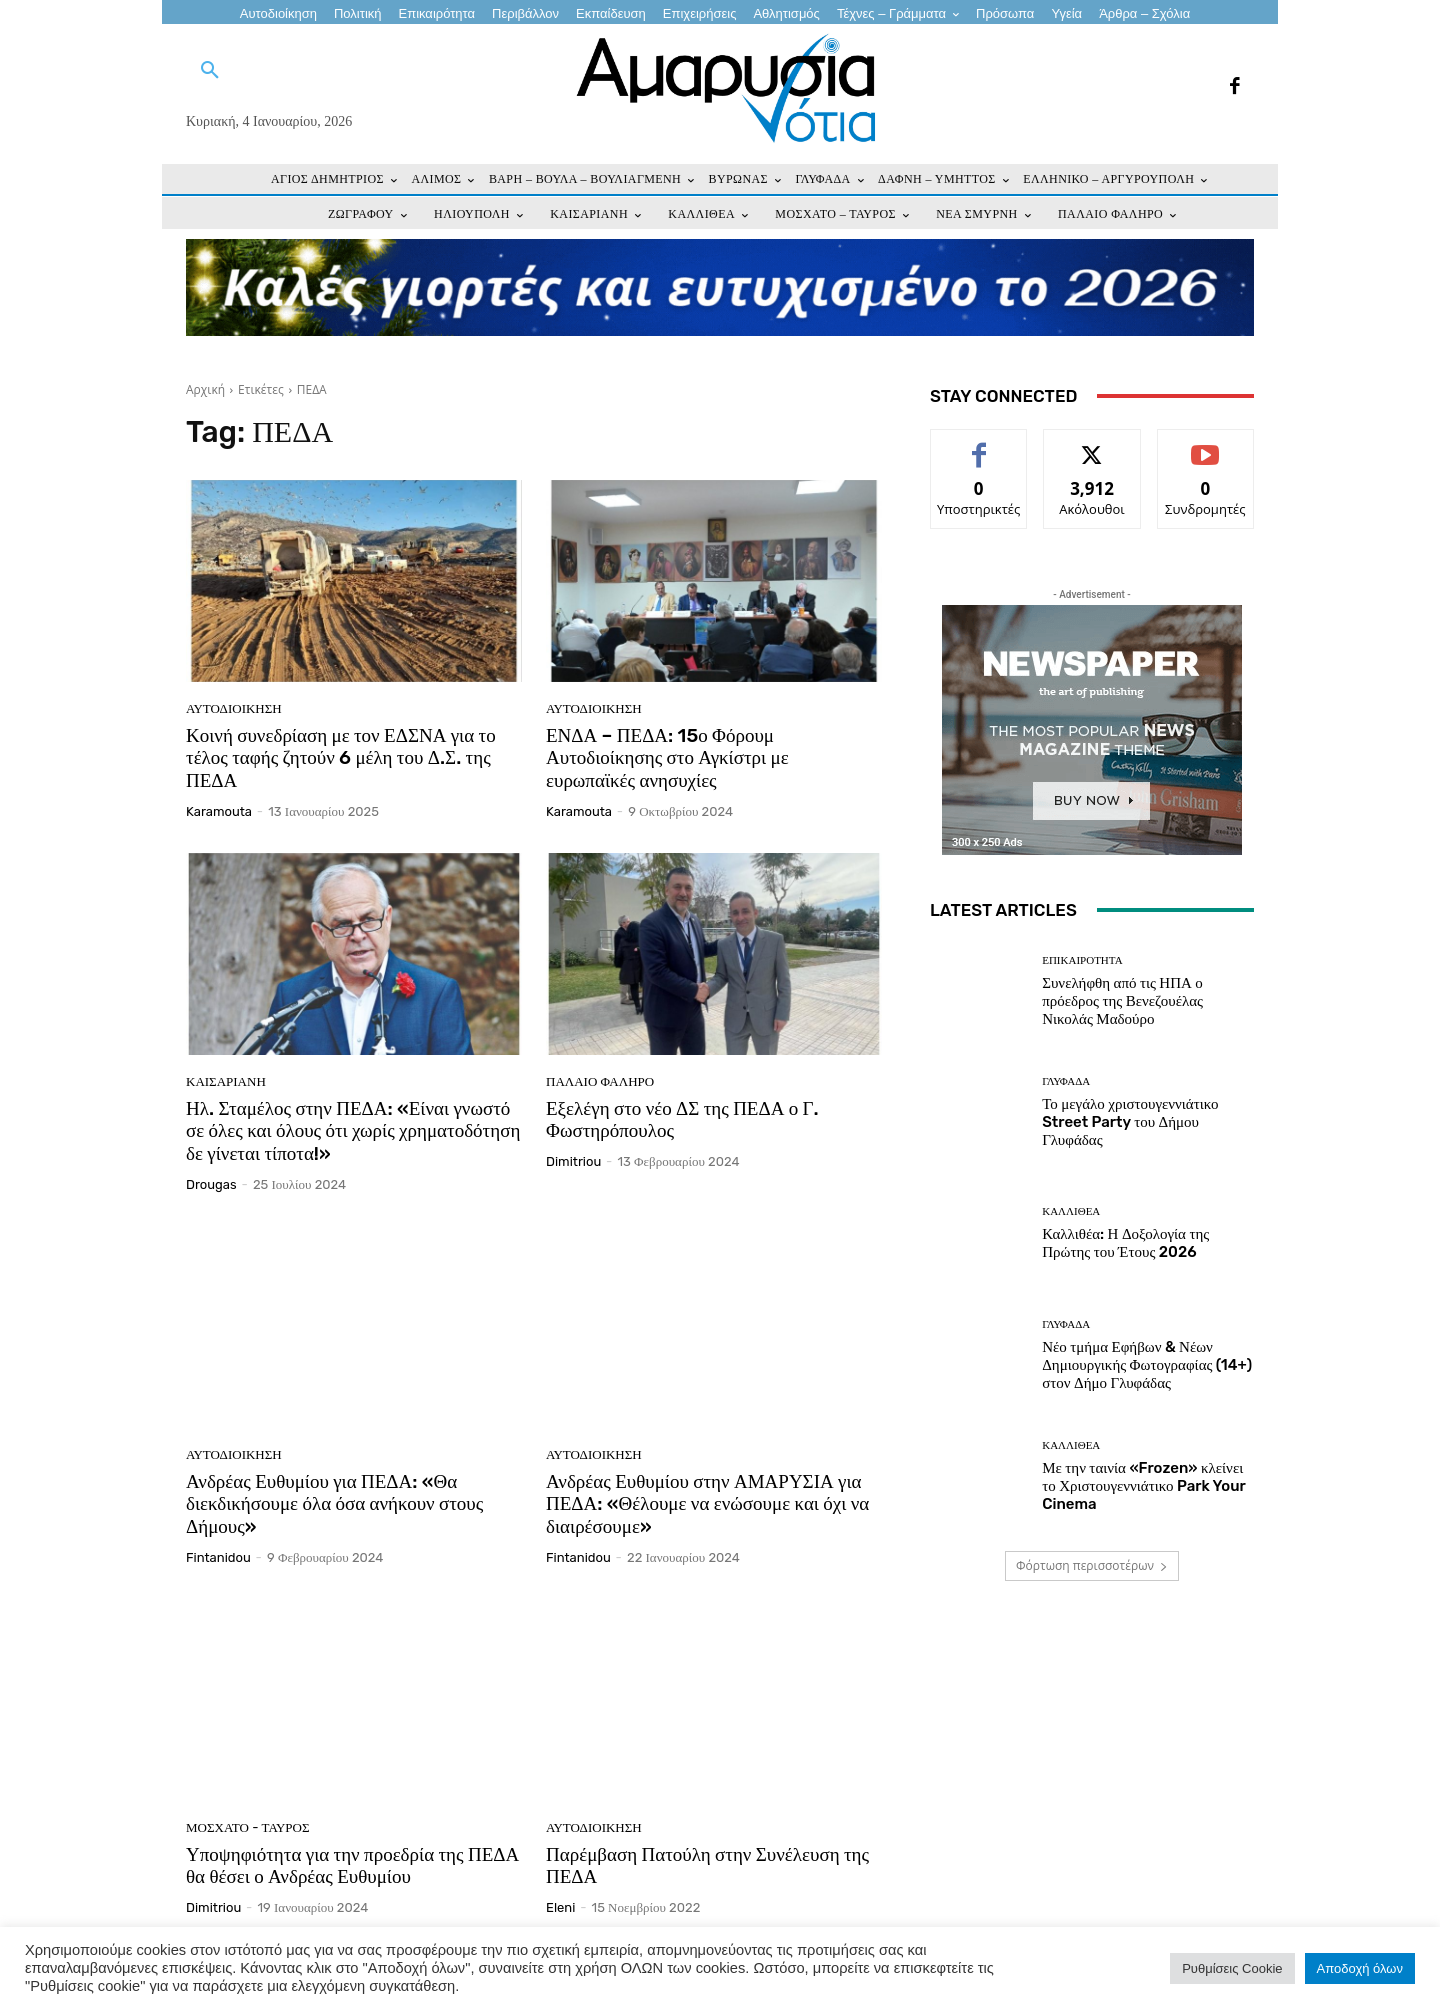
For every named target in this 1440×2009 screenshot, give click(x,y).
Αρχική (205, 389)
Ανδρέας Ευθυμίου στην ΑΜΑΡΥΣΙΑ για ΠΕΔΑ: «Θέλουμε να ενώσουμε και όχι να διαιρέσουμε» (707, 1504)
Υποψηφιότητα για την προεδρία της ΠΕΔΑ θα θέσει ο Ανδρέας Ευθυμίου (352, 1866)
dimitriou (573, 1161)
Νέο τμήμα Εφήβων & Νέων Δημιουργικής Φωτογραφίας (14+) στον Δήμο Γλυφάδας (1147, 1365)
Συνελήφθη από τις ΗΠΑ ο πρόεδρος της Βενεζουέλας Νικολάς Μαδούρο (1122, 1001)
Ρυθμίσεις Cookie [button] (1232, 1968)
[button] (210, 71)
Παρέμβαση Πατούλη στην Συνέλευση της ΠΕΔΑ (707, 1866)
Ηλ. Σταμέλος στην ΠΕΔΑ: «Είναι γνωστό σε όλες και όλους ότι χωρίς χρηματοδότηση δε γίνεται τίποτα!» (353, 1131)
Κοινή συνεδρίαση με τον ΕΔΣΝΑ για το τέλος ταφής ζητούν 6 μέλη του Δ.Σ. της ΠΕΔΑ (341, 758)
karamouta (219, 811)
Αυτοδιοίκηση (234, 708)
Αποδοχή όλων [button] (1360, 1968)
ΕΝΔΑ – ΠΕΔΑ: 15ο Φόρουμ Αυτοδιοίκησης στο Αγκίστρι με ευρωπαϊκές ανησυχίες (667, 758)
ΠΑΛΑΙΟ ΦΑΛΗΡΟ (600, 1081)
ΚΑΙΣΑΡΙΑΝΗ (226, 1081)
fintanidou (218, 1557)
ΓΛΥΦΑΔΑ (1066, 1081)
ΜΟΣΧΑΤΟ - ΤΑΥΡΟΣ (248, 1827)
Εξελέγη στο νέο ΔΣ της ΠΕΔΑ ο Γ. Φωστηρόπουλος (682, 1120)
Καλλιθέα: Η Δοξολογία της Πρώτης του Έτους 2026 (1125, 1243)
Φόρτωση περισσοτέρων (1092, 1565)
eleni (560, 1907)
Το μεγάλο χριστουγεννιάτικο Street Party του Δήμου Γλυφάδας (1130, 1122)
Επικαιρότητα (1082, 960)
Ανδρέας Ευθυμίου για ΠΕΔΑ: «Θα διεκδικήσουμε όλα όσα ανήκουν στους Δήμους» (334, 1504)
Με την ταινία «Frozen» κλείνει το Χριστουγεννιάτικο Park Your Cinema (1143, 1486)
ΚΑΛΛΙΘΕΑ (1071, 1211)
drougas (211, 1184)
